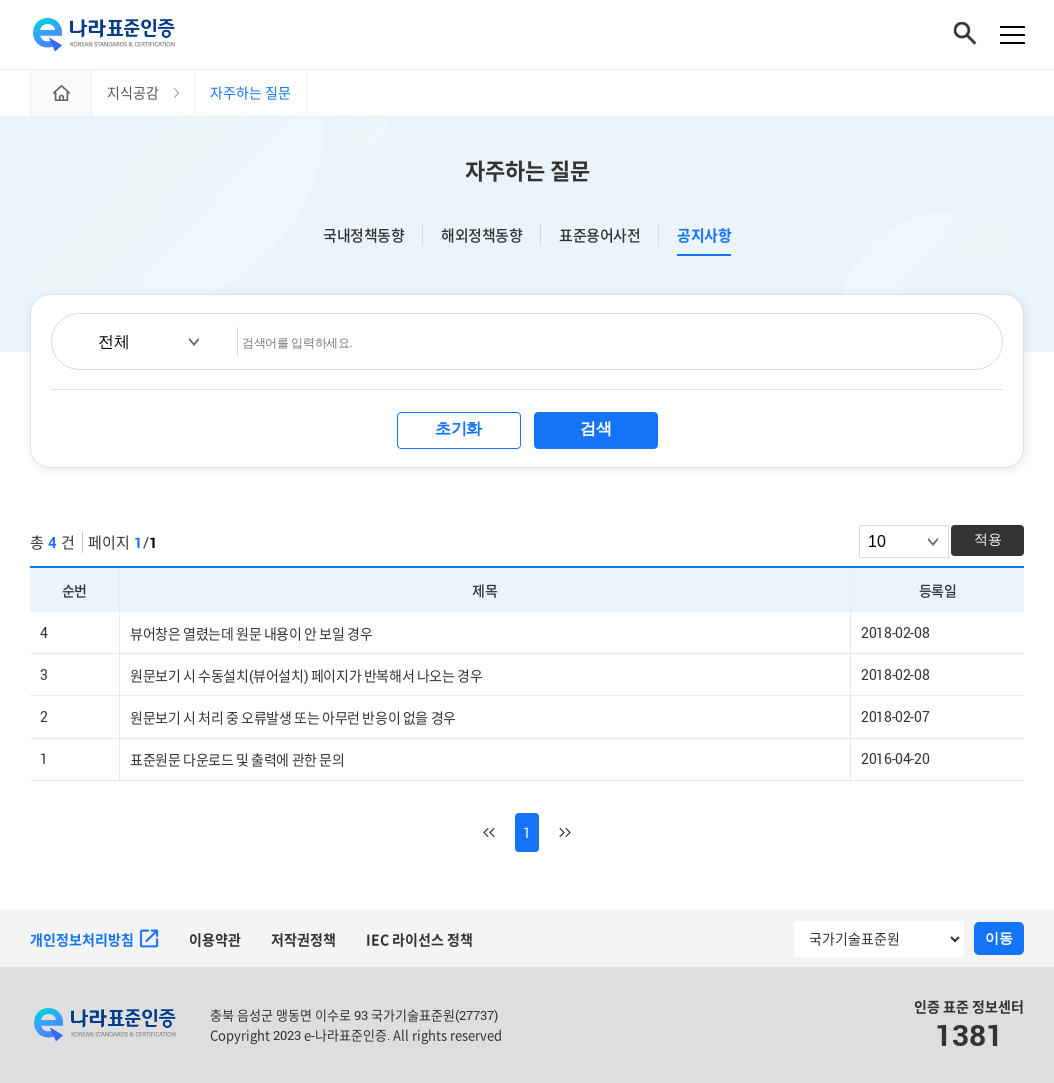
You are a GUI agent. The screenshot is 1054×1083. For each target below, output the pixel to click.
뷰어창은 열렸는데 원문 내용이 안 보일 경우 (251, 634)
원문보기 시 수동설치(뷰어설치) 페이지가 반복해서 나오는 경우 (306, 676)
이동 (999, 939)
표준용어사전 (599, 236)
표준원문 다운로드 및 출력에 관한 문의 (237, 760)
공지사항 (704, 236)
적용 (988, 540)
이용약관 (215, 939)
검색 (595, 429)
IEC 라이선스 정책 (419, 939)
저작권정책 (303, 939)
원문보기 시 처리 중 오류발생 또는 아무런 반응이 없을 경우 (293, 718)
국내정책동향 (363, 236)
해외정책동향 (481, 236)
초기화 (458, 429)
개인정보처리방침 (94, 940)
